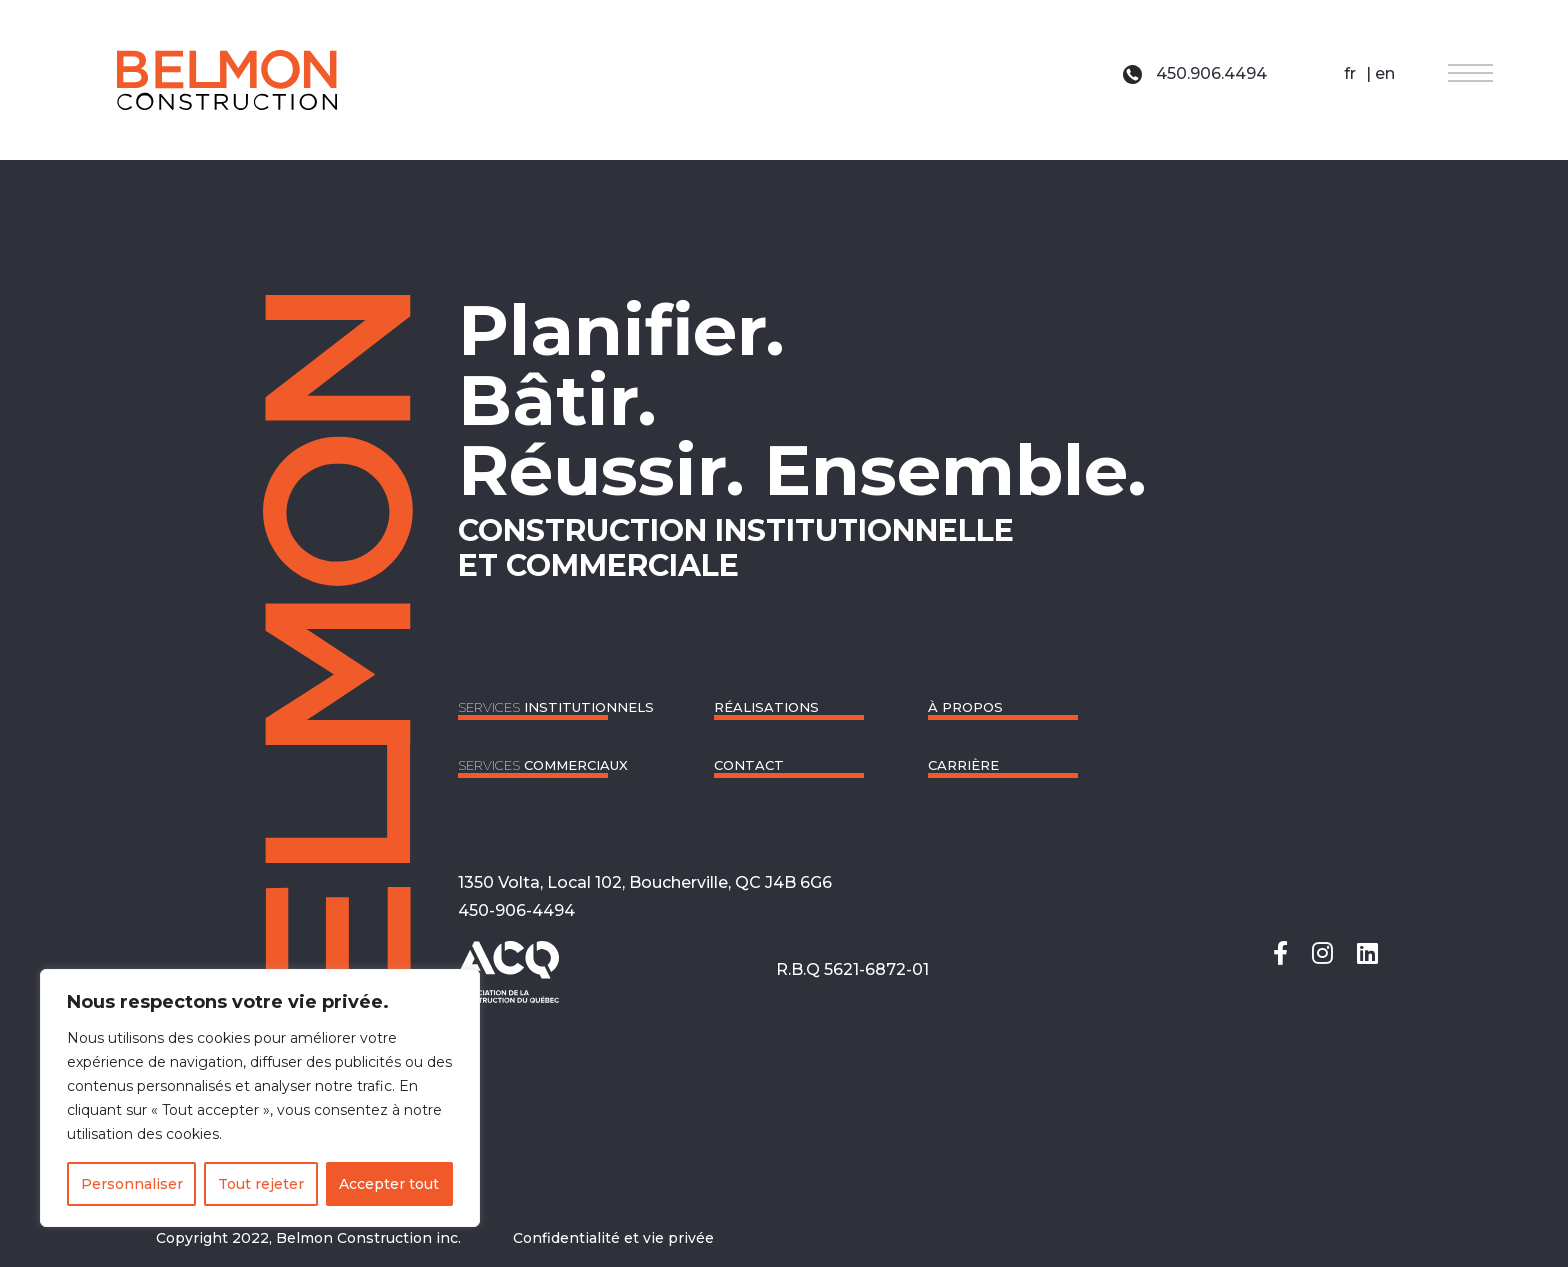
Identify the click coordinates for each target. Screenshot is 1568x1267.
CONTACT (749, 765)
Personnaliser (132, 1184)
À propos (965, 707)
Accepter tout (389, 1184)
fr (1350, 73)
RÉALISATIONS (766, 707)
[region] (260, 1098)
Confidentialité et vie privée (613, 1238)
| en (1378, 73)
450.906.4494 (1195, 73)
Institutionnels (556, 707)
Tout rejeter (261, 1184)
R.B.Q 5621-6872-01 (852, 969)
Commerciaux (543, 765)
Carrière (963, 765)
